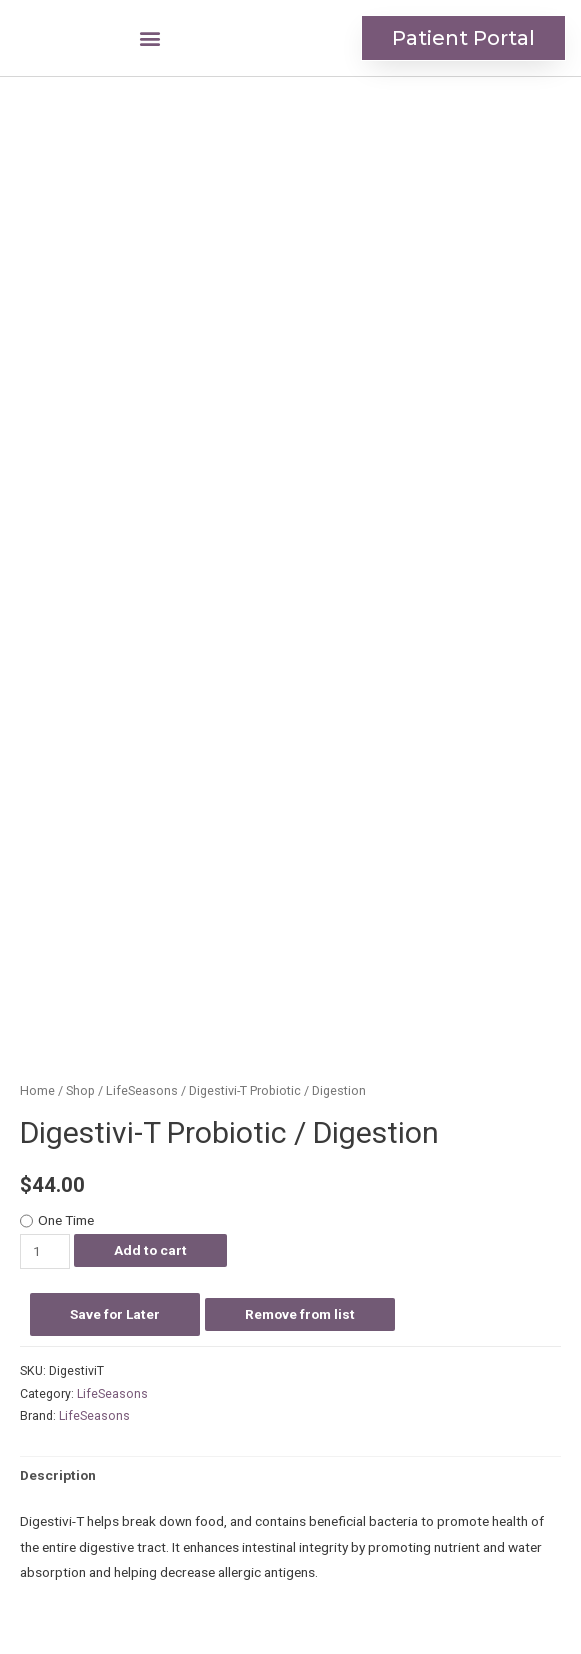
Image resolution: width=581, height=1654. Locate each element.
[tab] (58, 1476)
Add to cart (150, 1250)
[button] (149, 38)
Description (58, 1475)
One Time (66, 1220)
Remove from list (300, 1314)
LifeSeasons (142, 1090)
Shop (80, 1090)
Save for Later (115, 1314)
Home (37, 1090)
